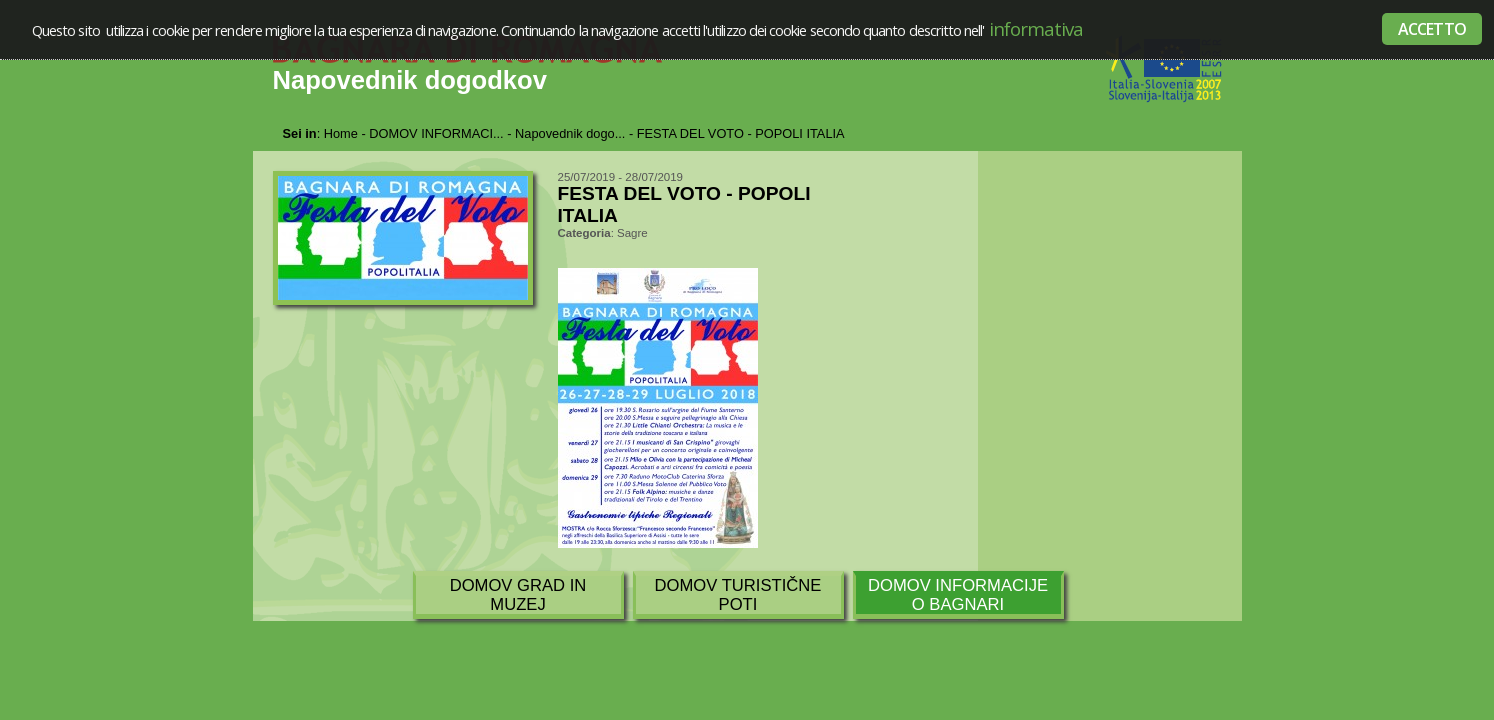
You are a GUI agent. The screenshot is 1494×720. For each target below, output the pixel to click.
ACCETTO (1432, 29)
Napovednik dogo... (570, 133)
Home (341, 133)
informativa (1034, 28)
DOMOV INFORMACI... (436, 133)
